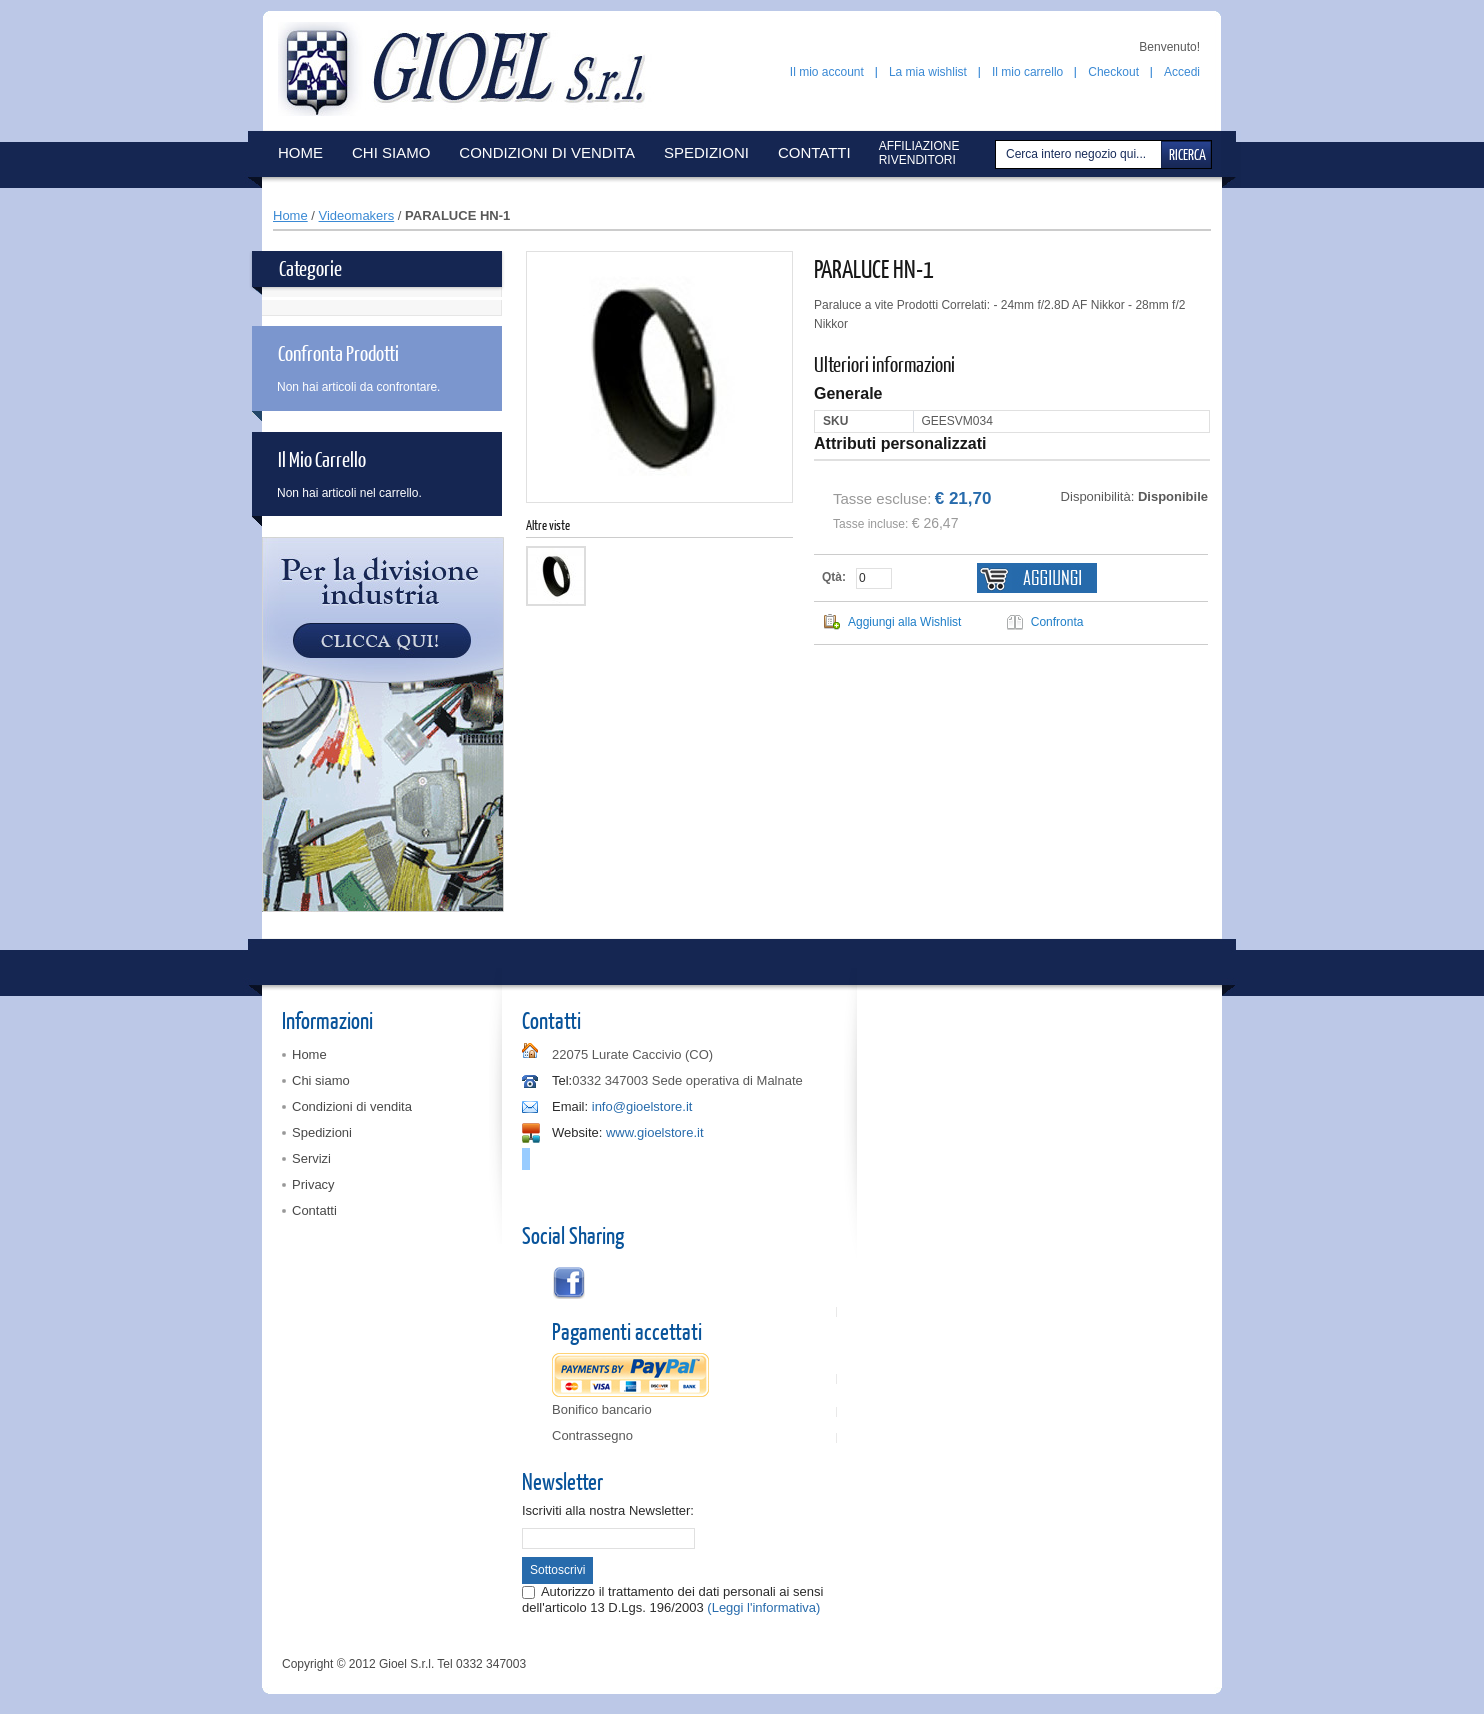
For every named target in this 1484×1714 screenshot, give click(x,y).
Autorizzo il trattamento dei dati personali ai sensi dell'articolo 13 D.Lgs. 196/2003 (672, 1599)
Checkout (1113, 72)
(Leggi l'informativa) (763, 1607)
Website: (577, 1132)
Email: (570, 1106)
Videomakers (357, 215)
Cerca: (998, 154)
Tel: (562, 1080)
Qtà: (834, 577)
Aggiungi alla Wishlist (904, 622)
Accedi (1182, 72)
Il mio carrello (1027, 72)
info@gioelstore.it (642, 1106)
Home (290, 215)
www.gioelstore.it (655, 1132)
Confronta (1057, 622)
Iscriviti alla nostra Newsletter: (608, 1510)
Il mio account (827, 72)
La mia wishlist (928, 72)
